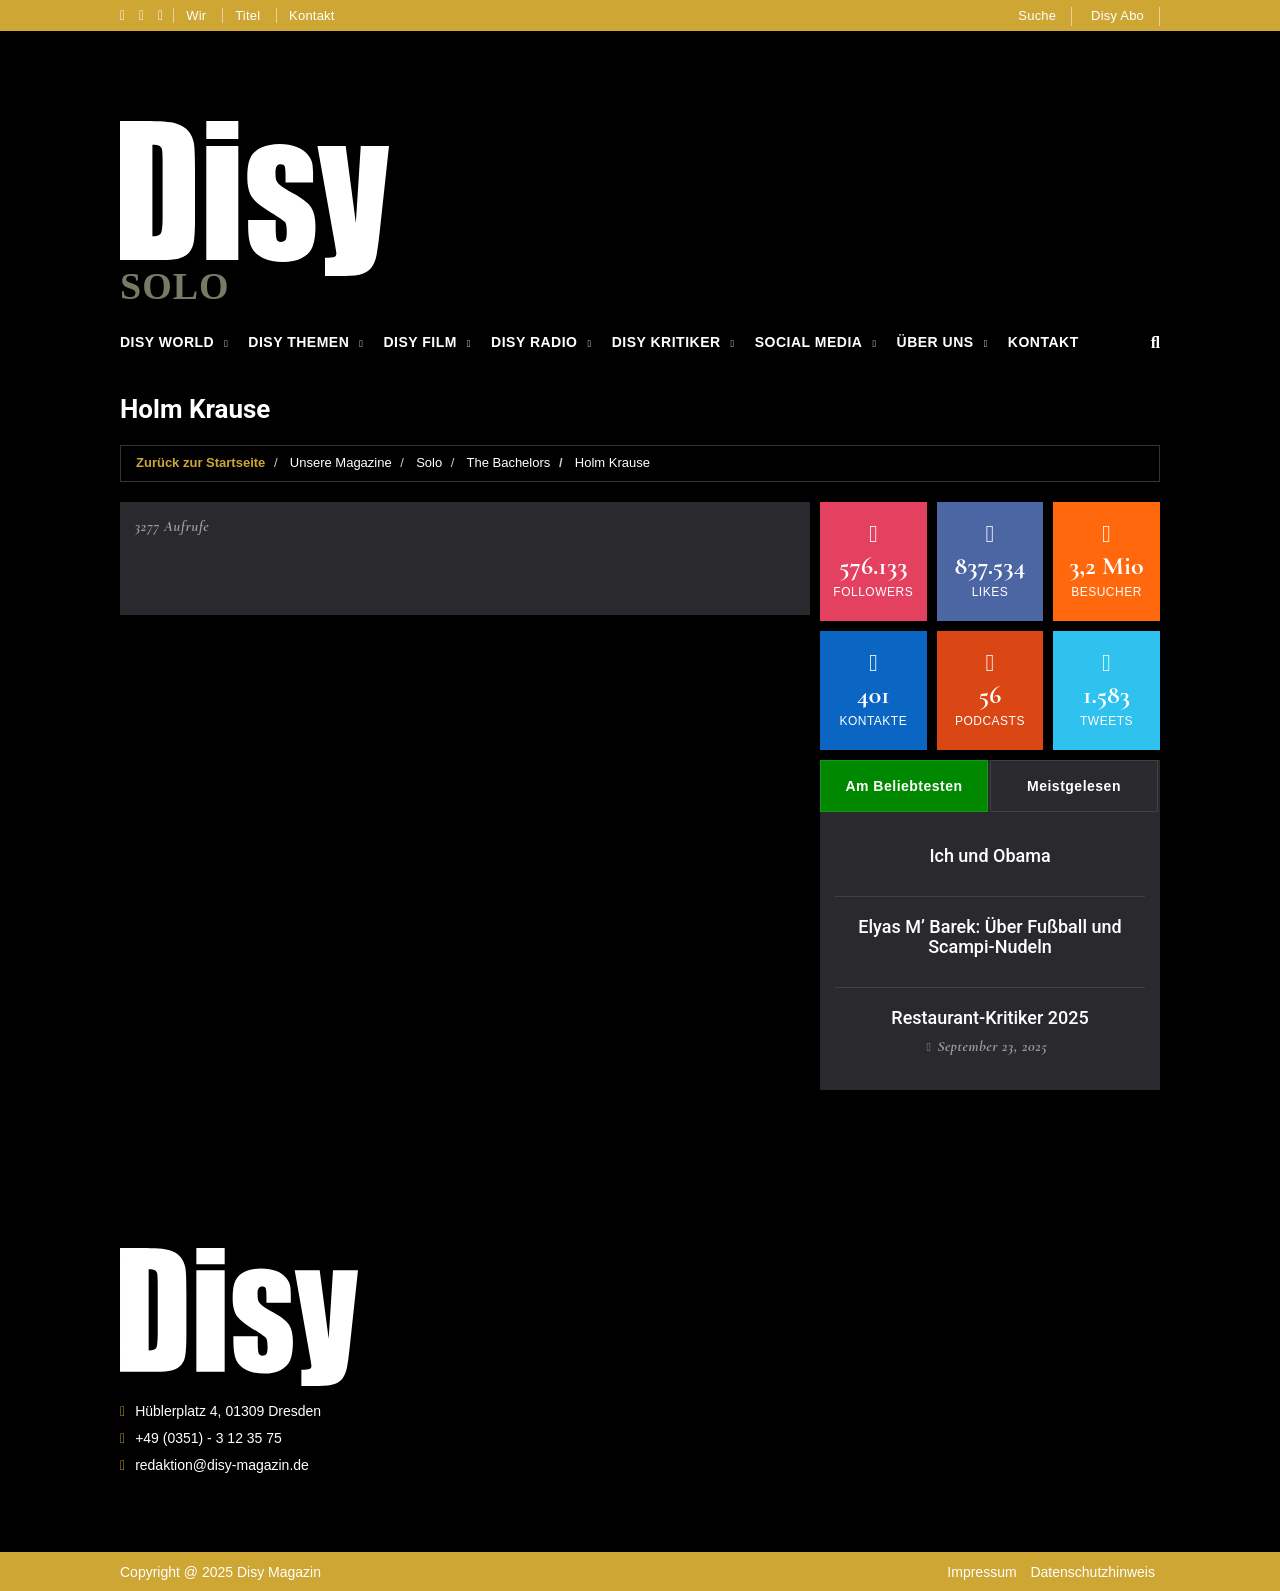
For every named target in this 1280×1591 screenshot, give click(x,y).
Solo (429, 462)
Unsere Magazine (341, 462)
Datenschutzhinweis (1092, 1571)
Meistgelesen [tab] (1074, 786)
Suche (1037, 15)
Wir (196, 15)
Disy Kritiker (666, 342)
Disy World (167, 342)
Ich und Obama (989, 855)
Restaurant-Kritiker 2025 (989, 1016)
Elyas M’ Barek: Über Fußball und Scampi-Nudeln (989, 935)
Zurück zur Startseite (200, 462)
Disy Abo (1117, 15)
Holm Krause (612, 462)
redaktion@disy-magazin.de (222, 1464)
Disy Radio (534, 342)
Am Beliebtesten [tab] (903, 786)
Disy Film (419, 342)
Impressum (981, 1571)
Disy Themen (298, 342)
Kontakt (312, 15)
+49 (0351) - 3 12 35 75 (208, 1437)
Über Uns (935, 342)
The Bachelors (508, 462)
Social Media (809, 342)
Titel (247, 15)
